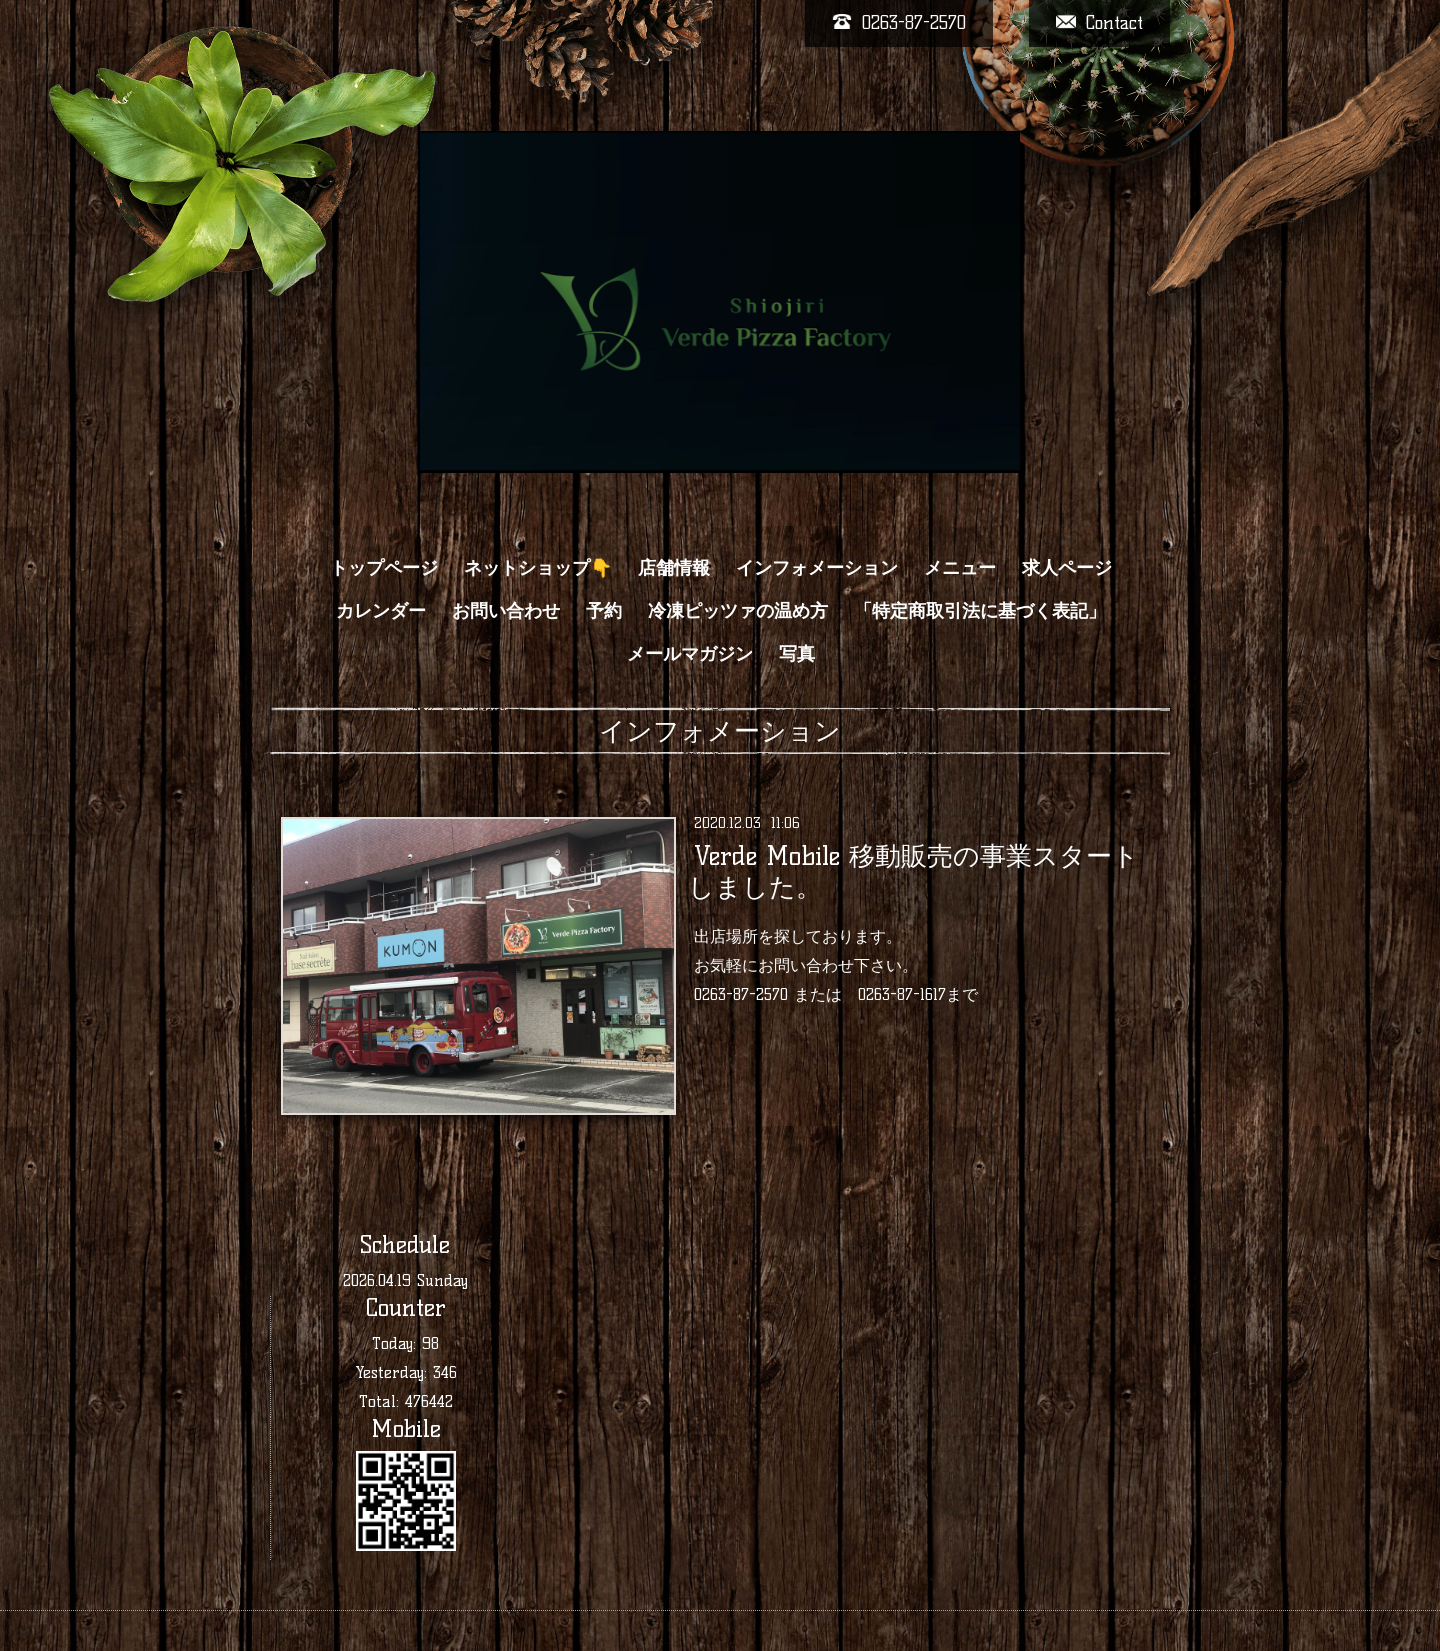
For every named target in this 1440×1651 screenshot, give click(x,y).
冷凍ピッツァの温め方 (738, 611)
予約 (604, 611)
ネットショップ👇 (538, 568)
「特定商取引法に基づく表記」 (980, 611)
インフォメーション (817, 568)
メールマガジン (690, 654)
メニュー (960, 568)
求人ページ (1067, 568)
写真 (797, 654)
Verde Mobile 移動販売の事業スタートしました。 (913, 871)
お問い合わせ (506, 611)
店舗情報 (674, 568)
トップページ (384, 568)
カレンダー (381, 611)
